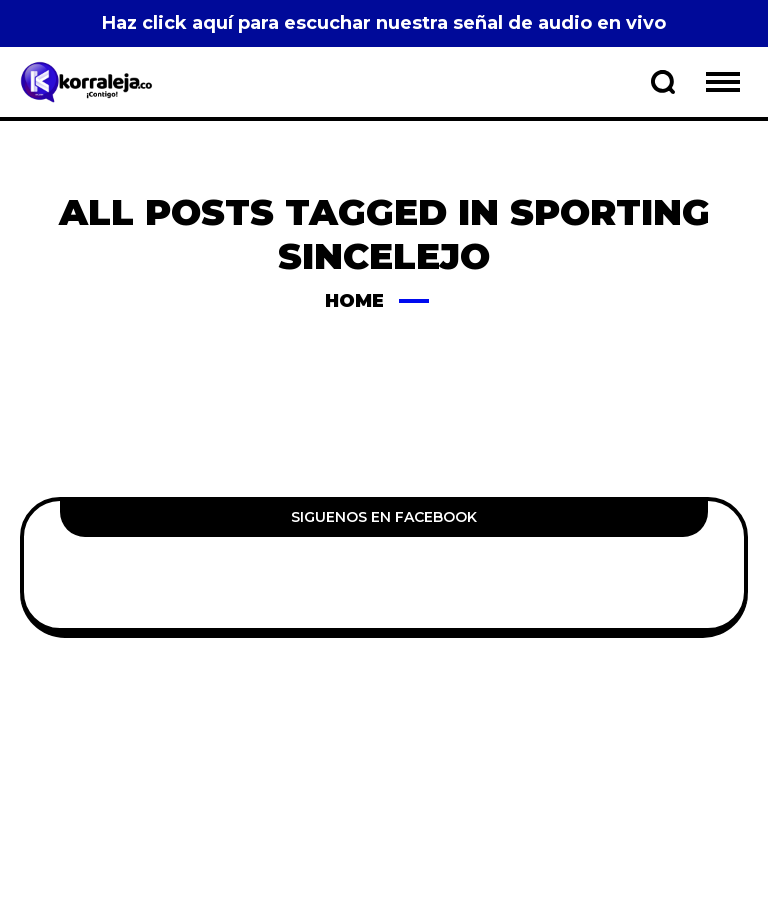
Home (354, 301)
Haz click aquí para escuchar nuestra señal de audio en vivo (384, 23)
